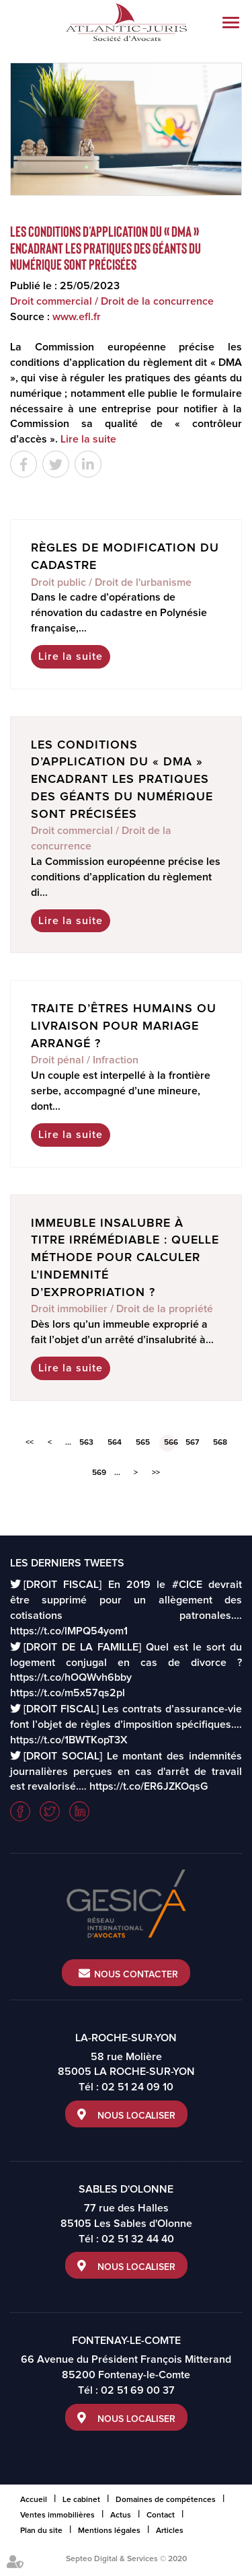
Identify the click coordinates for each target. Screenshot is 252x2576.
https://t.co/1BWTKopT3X (69, 1740)
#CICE (187, 1584)
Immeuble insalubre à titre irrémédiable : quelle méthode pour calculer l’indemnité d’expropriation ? (125, 1258)
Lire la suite (88, 439)
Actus (120, 2515)
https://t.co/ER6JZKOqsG (148, 1786)
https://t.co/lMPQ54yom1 (69, 1631)
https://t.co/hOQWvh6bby (71, 1677)
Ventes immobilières (57, 2515)
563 (86, 1443)
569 (99, 1473)
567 (192, 1443)
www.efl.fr (76, 316)
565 (143, 1443)
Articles (169, 2531)
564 (115, 1443)
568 (220, 1443)
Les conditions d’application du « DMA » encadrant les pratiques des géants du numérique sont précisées (122, 780)
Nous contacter (136, 1974)
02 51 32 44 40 (137, 2239)
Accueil (33, 2500)
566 (170, 1443)
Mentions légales (109, 2531)
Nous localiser (136, 2116)
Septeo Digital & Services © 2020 (126, 2559)
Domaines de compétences (166, 2500)
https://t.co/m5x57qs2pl (67, 1693)
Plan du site (41, 2531)
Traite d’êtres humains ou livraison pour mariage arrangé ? (123, 1026)
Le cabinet (81, 2500)
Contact (160, 2515)
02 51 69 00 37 (138, 2390)
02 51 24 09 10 (137, 2087)
